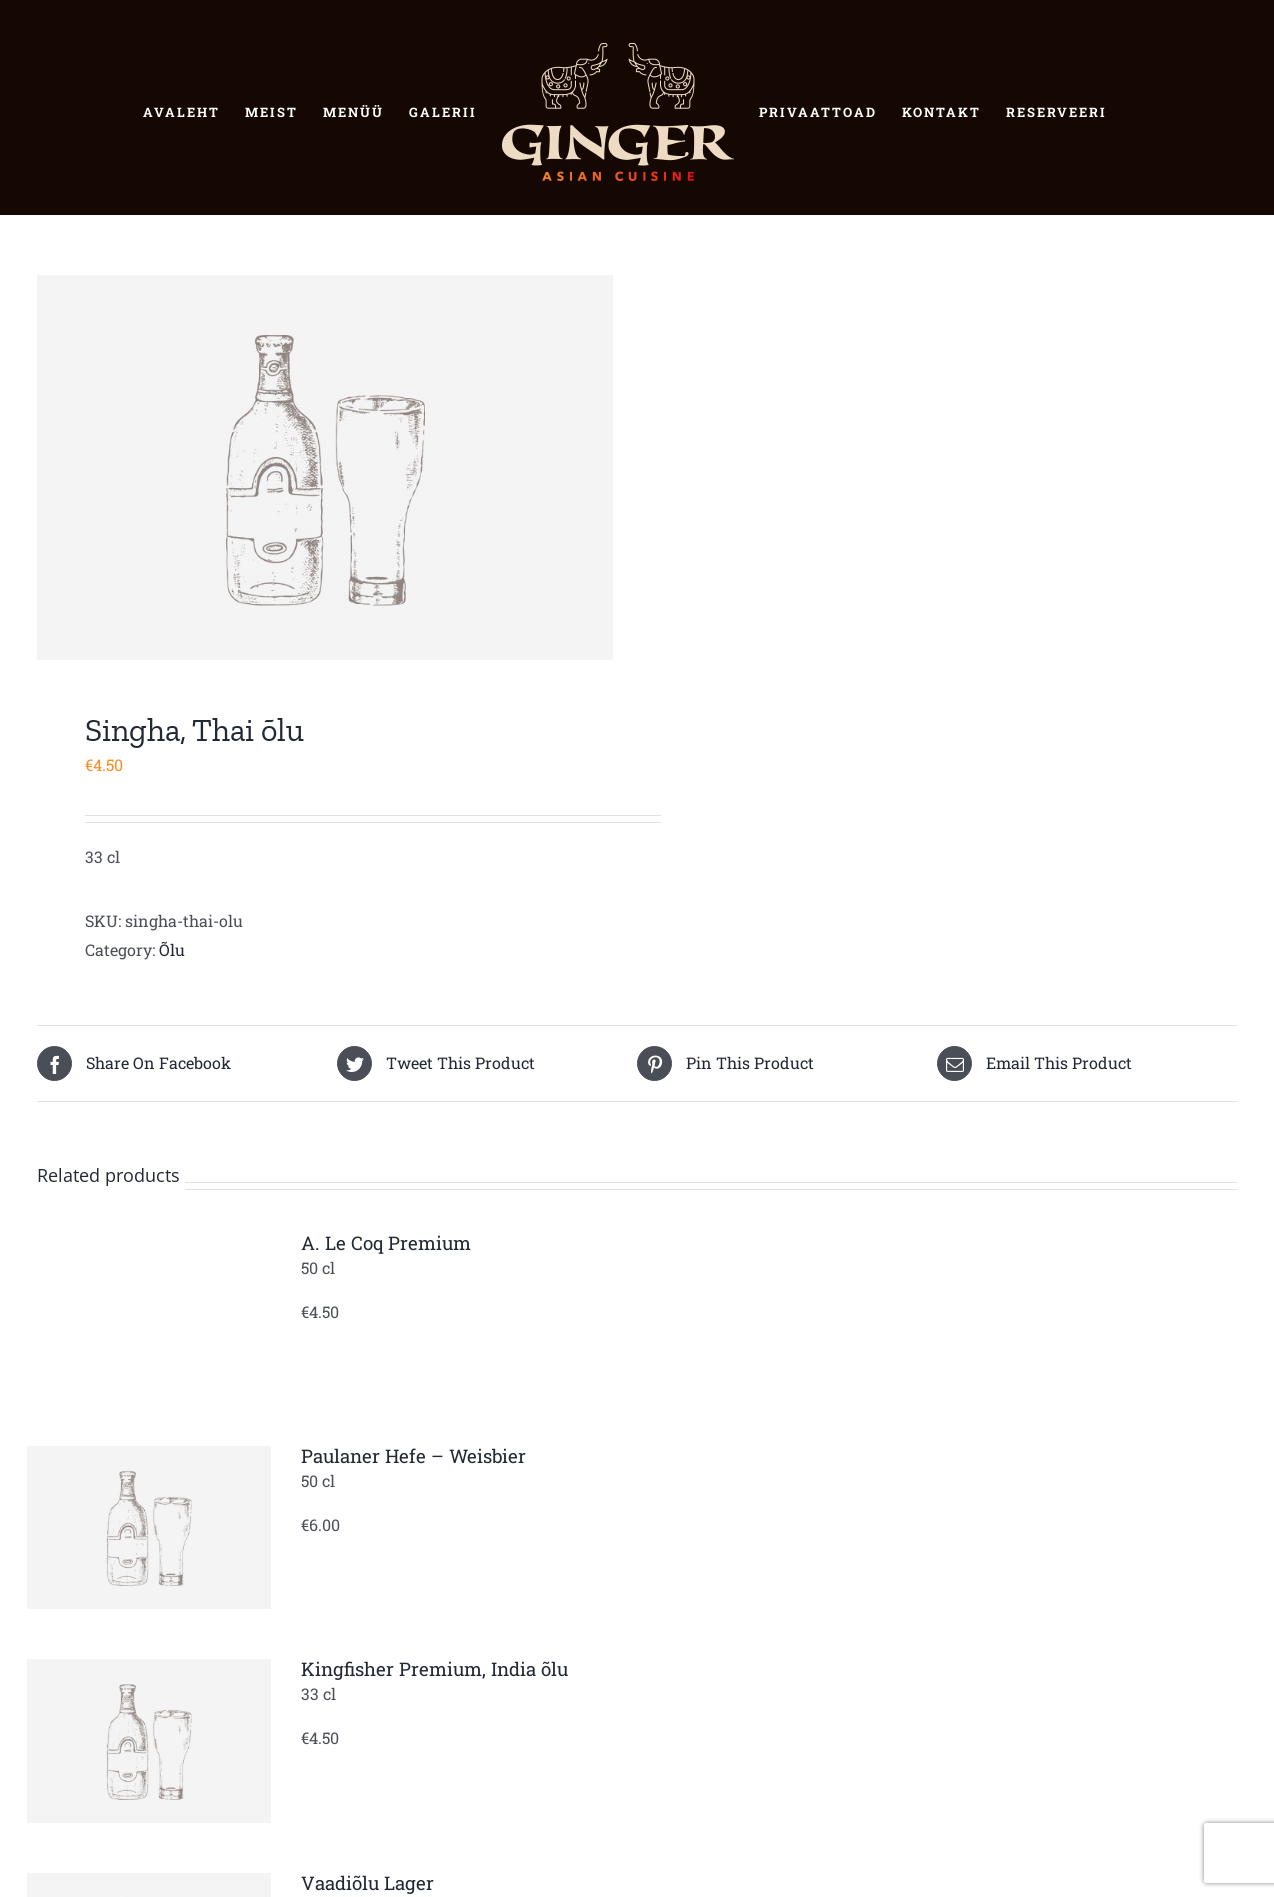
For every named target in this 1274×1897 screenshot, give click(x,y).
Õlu (172, 949)
